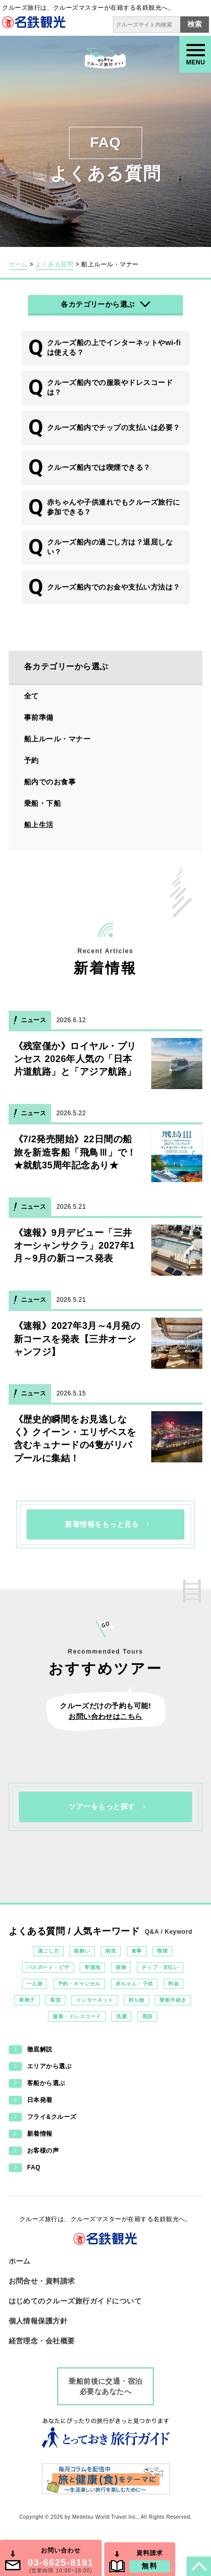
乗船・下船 (42, 803)
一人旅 (34, 1983)
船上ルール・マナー (57, 739)
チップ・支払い (160, 1967)
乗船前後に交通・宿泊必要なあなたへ (105, 2386)
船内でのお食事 (50, 782)
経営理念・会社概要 (42, 2341)
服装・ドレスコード (77, 2016)
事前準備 (39, 717)
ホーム (18, 264)
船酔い (82, 1951)
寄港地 (92, 1967)
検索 (194, 24)
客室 (55, 2000)
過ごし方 (48, 1951)
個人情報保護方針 (38, 2321)
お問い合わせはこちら (105, 1716)
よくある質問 (54, 264)
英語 (147, 2016)
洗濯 (121, 2016)
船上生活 (39, 825)
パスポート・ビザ (48, 1967)
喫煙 (162, 1951)
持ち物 (136, 2000)
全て (31, 696)
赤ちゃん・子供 (134, 1983)
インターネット (94, 2000)
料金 (173, 1983)
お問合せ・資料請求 (42, 2281)
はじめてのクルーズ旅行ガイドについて (75, 2301)
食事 (136, 1951)
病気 (110, 1951)
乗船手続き (172, 2000)
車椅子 (27, 2000)
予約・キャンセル (79, 1983)
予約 (31, 760)
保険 (120, 1967)
